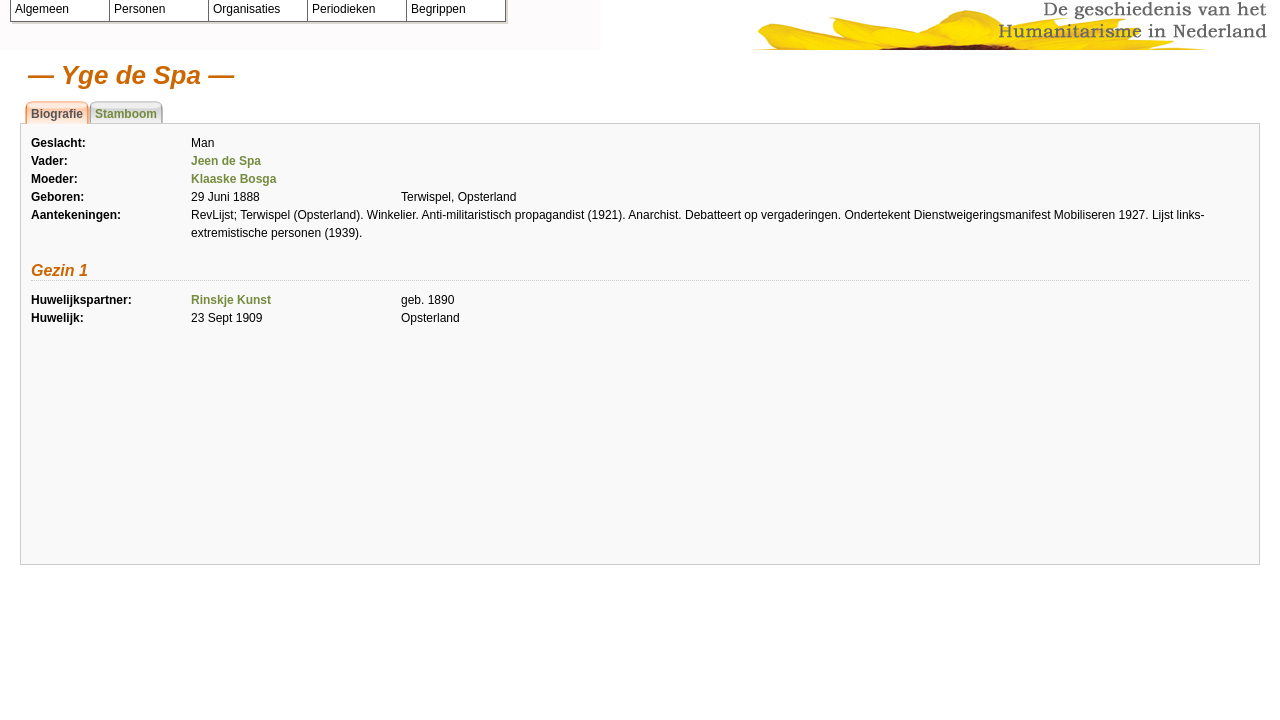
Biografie (57, 114)
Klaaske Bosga (233, 179)
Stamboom (126, 114)
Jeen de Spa (226, 161)
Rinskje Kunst (231, 300)
